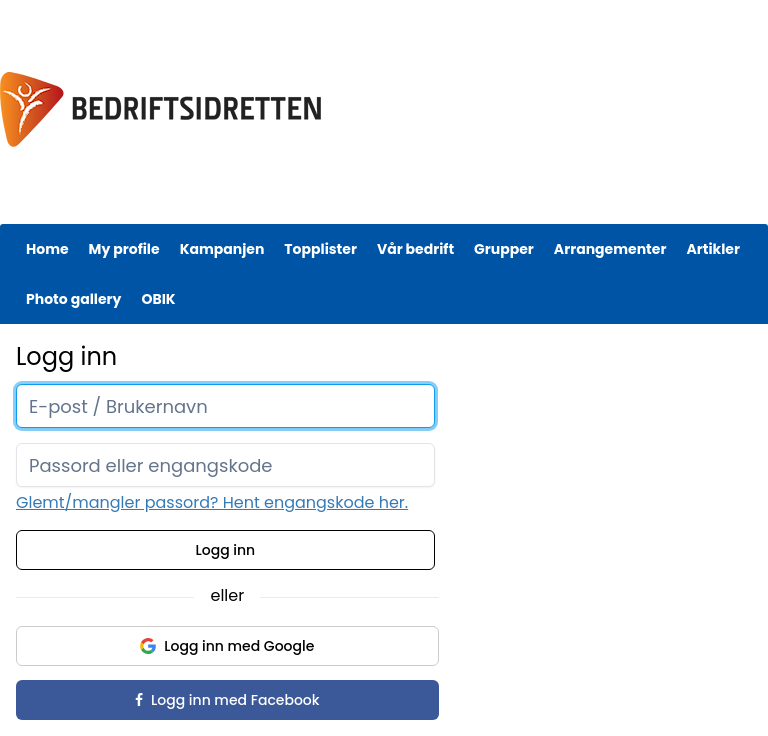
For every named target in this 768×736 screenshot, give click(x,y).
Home (47, 249)
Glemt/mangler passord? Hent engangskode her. (212, 502)
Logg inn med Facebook (227, 700)
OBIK (158, 299)
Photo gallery (73, 299)
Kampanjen (222, 249)
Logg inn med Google (227, 646)
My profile (124, 249)
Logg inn (226, 550)
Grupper (504, 249)
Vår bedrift (415, 249)
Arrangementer (610, 249)
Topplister (320, 249)
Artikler (713, 249)
